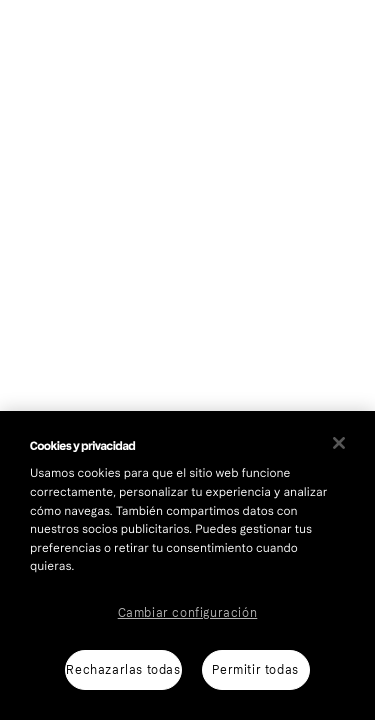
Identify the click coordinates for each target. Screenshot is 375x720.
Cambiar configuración (188, 613)
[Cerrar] (339, 443)
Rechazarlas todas (123, 670)
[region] (187, 565)
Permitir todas (255, 670)
